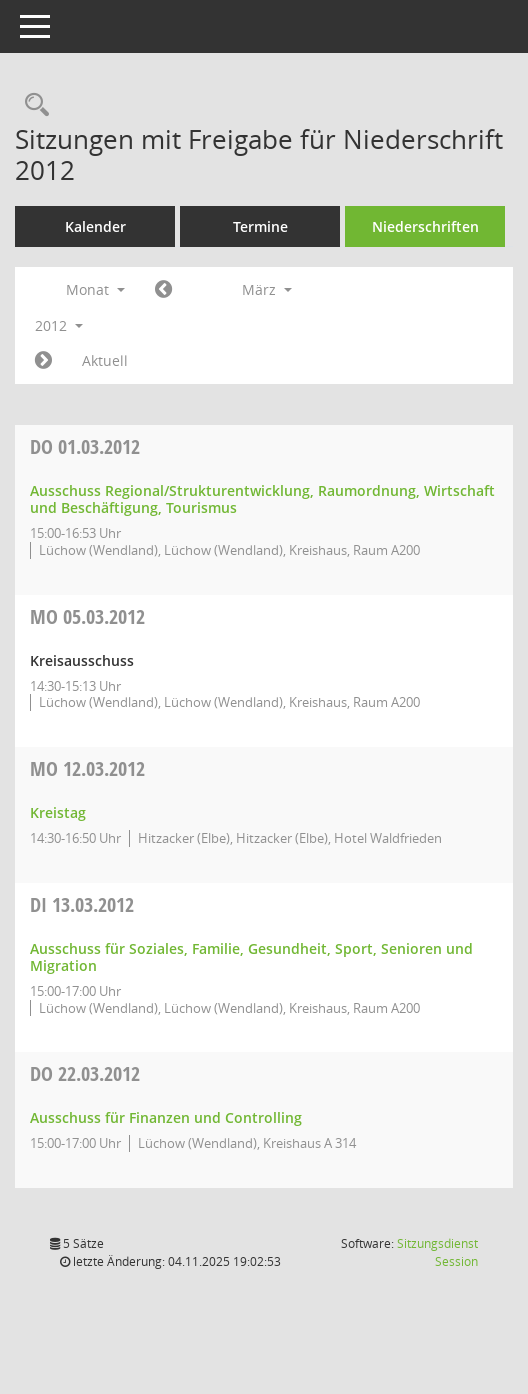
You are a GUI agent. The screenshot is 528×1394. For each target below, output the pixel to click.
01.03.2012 (85, 446)
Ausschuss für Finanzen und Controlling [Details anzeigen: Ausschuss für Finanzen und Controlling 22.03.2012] (166, 1117)
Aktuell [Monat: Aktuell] (105, 360)
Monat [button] (95, 289)
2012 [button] (59, 325)
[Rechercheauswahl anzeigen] (32, 105)
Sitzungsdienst (437, 1252)
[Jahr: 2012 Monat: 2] (163, 290)
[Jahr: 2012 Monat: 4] (43, 361)
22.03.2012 (85, 1073)
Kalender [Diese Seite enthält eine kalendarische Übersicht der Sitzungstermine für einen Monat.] (95, 226)
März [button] (267, 289)
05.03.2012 (87, 616)
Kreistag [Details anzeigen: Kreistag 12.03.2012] (58, 812)
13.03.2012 (82, 904)
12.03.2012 (87, 768)
